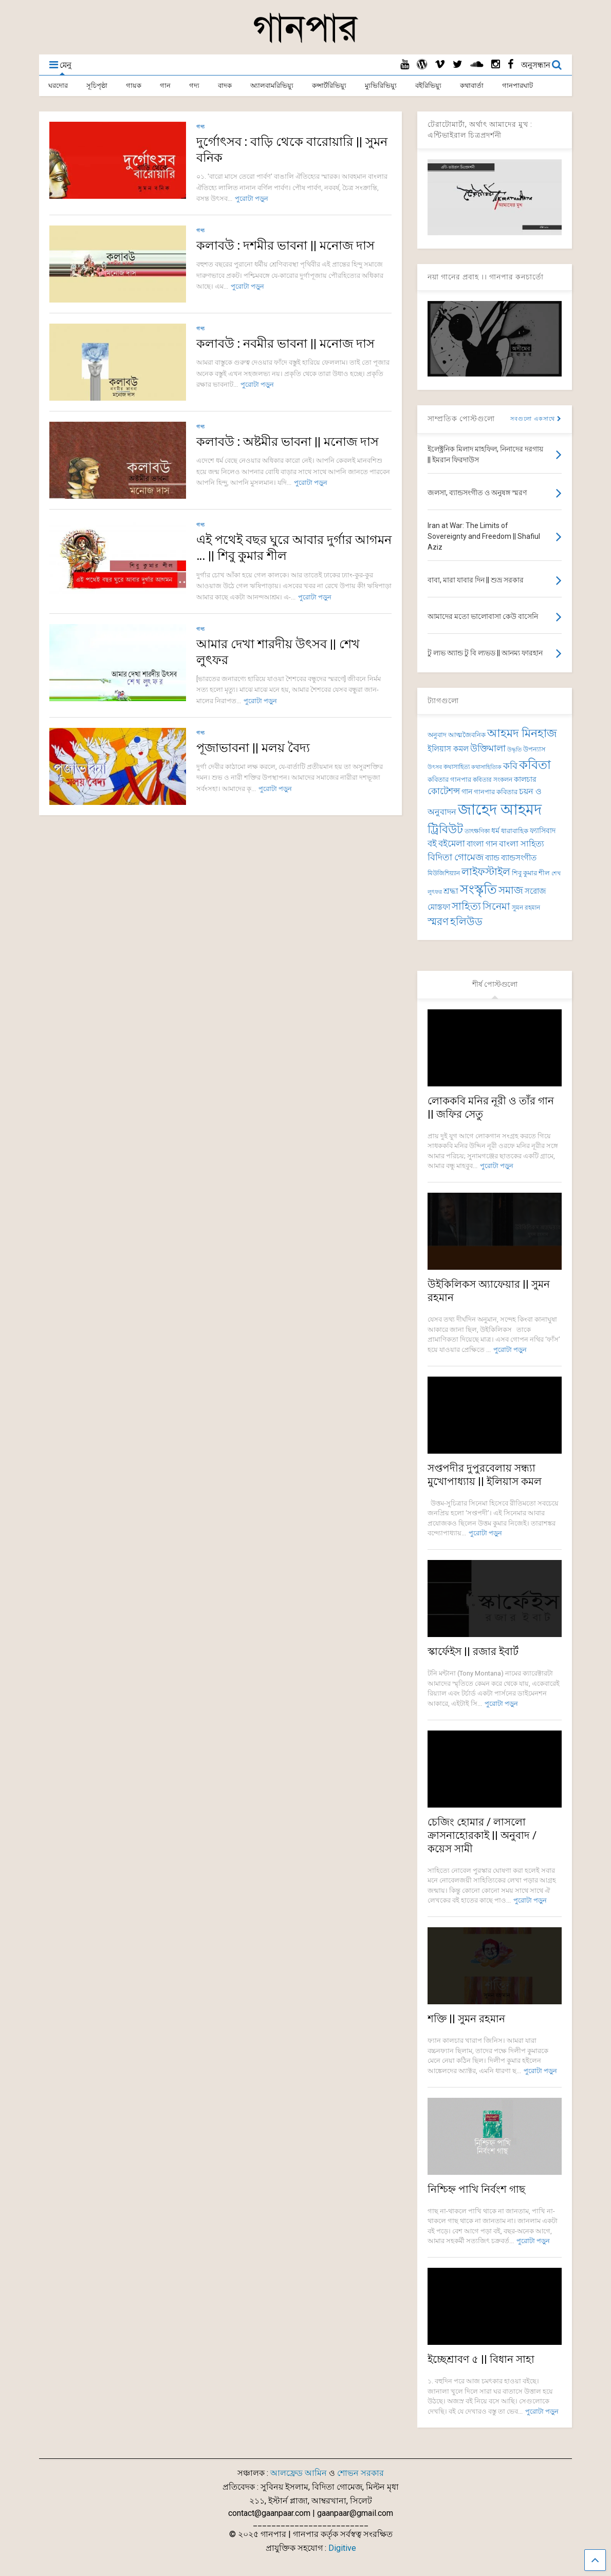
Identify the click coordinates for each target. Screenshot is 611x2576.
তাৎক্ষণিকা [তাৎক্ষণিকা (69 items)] (477, 831)
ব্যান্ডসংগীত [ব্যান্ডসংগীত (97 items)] (518, 857)
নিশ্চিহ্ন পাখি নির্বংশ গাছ (476, 2189)
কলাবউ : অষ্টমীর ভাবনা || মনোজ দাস (287, 442)
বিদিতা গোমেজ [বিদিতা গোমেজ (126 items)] (456, 857)
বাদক (225, 85)
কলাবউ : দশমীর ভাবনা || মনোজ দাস (285, 245)
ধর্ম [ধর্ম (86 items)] (495, 830)
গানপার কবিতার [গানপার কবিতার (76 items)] (495, 792)
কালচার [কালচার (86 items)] (525, 779)
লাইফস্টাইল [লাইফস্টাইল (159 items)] (485, 872)
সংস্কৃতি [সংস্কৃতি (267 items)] (478, 889)
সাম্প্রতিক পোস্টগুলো (461, 419)
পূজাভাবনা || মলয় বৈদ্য (253, 748)
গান (165, 85)
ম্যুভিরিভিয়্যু (381, 85)
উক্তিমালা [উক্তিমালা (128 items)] (488, 748)
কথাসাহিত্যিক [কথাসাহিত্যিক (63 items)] (486, 767)
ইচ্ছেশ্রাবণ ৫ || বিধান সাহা (481, 2359)
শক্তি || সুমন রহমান (466, 2019)
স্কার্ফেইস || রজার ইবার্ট (473, 1651)
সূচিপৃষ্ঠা (96, 85)
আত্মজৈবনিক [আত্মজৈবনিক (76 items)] (467, 735)
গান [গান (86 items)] (466, 791)
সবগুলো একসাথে (536, 419)
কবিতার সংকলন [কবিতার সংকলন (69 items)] (492, 779)
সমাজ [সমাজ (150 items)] (510, 890)
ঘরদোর (58, 85)
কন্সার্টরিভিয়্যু (329, 85)
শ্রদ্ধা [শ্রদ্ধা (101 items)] (450, 891)
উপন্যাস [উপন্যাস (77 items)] (534, 749)
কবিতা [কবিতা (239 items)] (535, 765)
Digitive (342, 2548)
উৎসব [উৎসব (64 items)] (435, 767)
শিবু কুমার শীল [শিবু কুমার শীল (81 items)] (531, 873)
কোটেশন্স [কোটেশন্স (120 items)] (444, 791)
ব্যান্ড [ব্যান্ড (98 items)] (492, 857)
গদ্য (194, 85)
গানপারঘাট (517, 85)
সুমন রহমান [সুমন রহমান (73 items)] (526, 907)
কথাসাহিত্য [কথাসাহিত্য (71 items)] (456, 766)
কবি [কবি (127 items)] (510, 765)
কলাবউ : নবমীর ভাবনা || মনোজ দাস (285, 343)
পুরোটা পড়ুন (251, 198)
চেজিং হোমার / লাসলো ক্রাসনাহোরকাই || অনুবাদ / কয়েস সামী (482, 1835)
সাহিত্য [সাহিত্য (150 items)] (466, 906)
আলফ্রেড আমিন (298, 2473)
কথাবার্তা (472, 85)
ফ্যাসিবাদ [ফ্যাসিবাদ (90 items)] (543, 830)
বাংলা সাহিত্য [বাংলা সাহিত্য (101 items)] (521, 844)
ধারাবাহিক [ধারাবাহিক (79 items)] (514, 831)
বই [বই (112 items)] (432, 844)
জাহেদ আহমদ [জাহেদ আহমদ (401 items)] (500, 809)
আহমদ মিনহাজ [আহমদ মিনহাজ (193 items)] (522, 733)
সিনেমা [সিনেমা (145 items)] (496, 906)
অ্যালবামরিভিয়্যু (271, 85)
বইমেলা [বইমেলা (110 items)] (451, 844)
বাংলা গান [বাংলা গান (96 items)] (482, 844)
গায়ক (133, 85)
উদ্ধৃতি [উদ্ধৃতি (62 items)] (514, 749)
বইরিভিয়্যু (428, 85)
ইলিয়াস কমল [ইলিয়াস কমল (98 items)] (448, 749)
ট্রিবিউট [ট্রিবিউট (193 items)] (445, 829)
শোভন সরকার (360, 2473)
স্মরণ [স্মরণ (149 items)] (438, 922)
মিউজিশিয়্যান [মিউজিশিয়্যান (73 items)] (444, 873)
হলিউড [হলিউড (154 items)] (466, 922)
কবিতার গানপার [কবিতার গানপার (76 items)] (449, 779)
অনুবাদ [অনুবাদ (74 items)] (437, 735)
